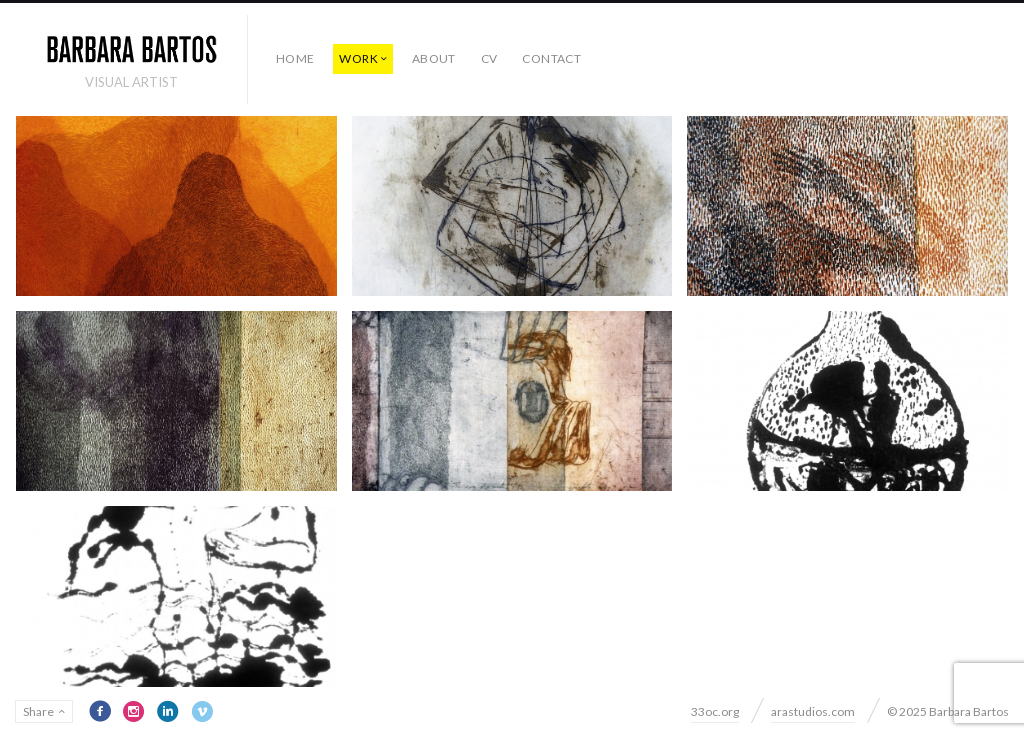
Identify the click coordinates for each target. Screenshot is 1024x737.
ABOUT (434, 58)
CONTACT (551, 58)
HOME (295, 58)
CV (489, 58)
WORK (358, 58)
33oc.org (715, 711)
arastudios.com (813, 711)
